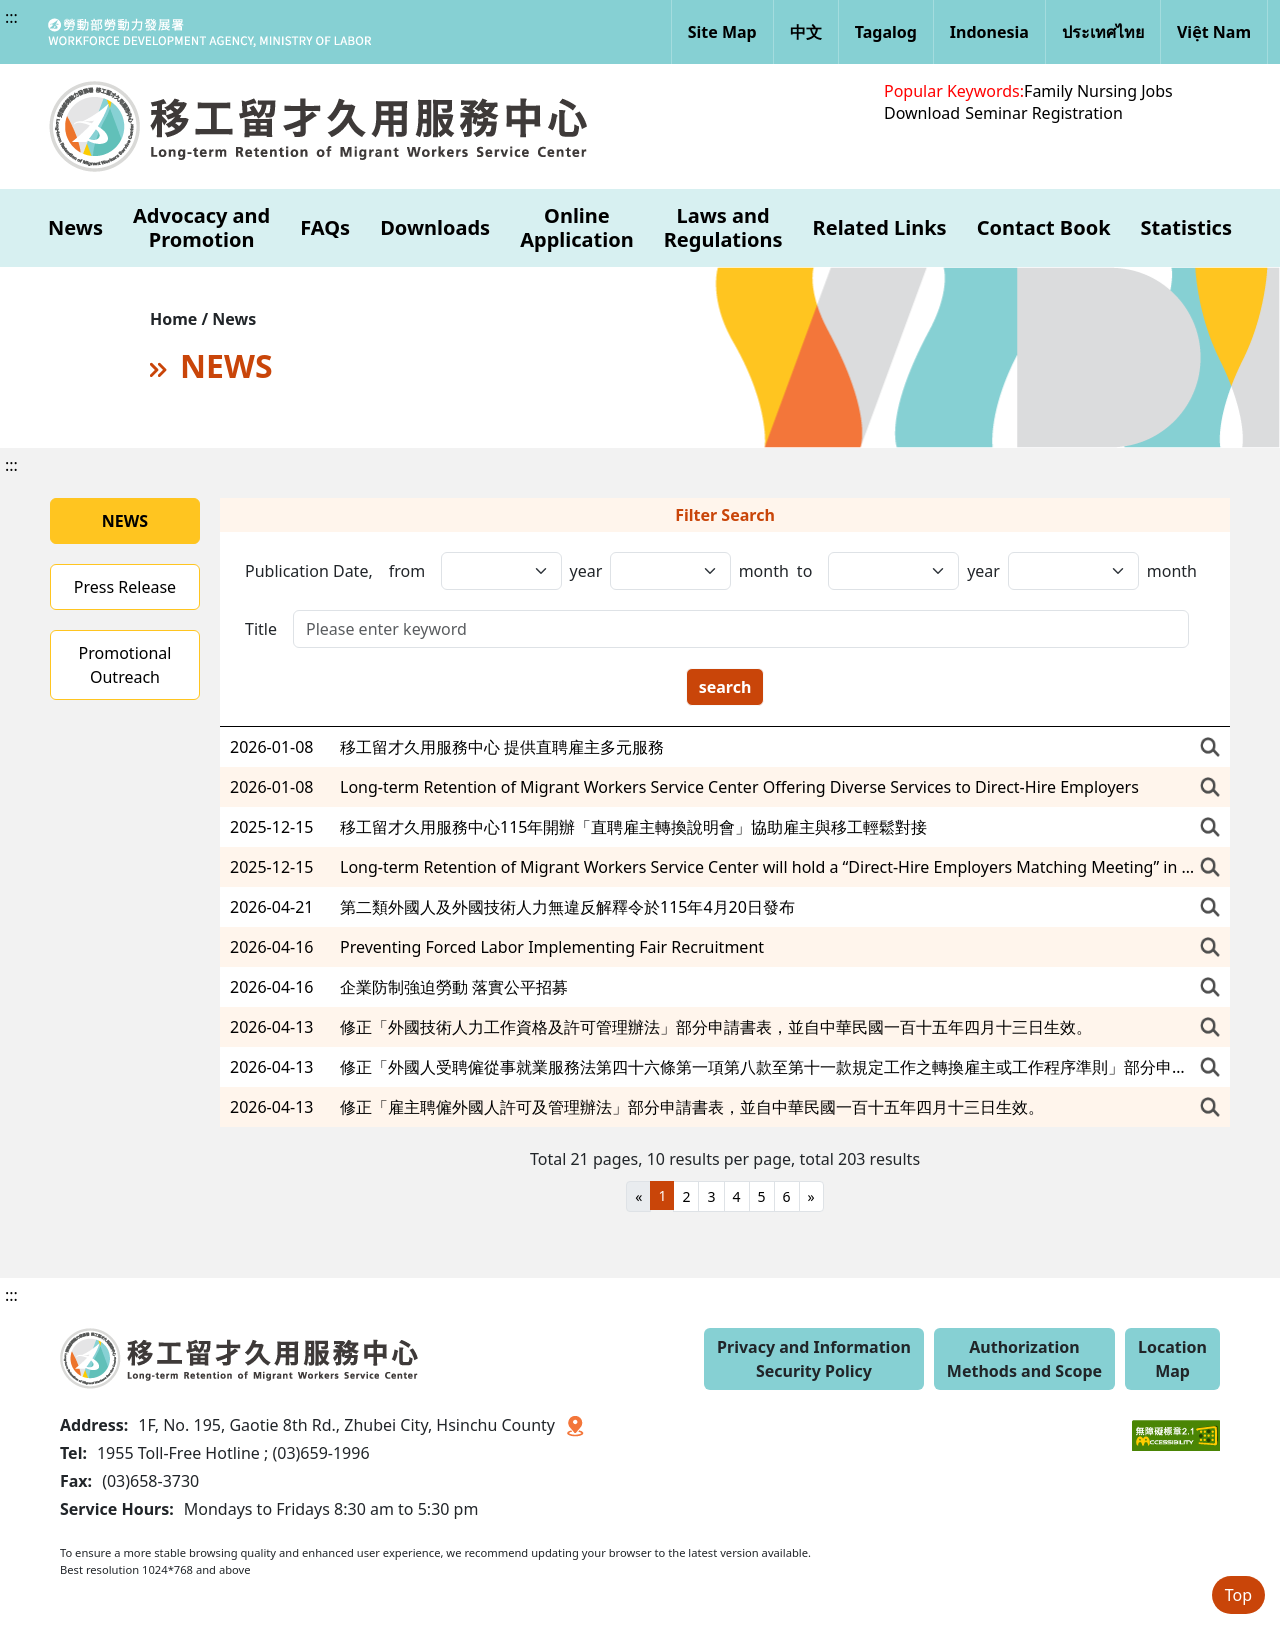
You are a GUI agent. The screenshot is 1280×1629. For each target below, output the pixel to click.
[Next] (811, 1196)
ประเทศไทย (1103, 32)
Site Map (722, 32)
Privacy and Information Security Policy (814, 1359)
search (725, 687)
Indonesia (989, 32)
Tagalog (886, 32)
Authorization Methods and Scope (1024, 1359)
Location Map (1172, 1359)
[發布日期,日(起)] (893, 571)
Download (922, 113)
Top (1238, 1595)
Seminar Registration (1044, 113)
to (804, 571)
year (586, 571)
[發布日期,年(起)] (501, 571)
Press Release (125, 587)
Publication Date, (309, 571)
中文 (806, 32)
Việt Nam (1214, 32)
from (407, 571)
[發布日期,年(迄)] (670, 571)
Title (261, 629)
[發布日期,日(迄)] (1073, 571)
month (764, 571)
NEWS (125, 521)
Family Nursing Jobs (1098, 91)
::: (11, 17)
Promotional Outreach (125, 665)
